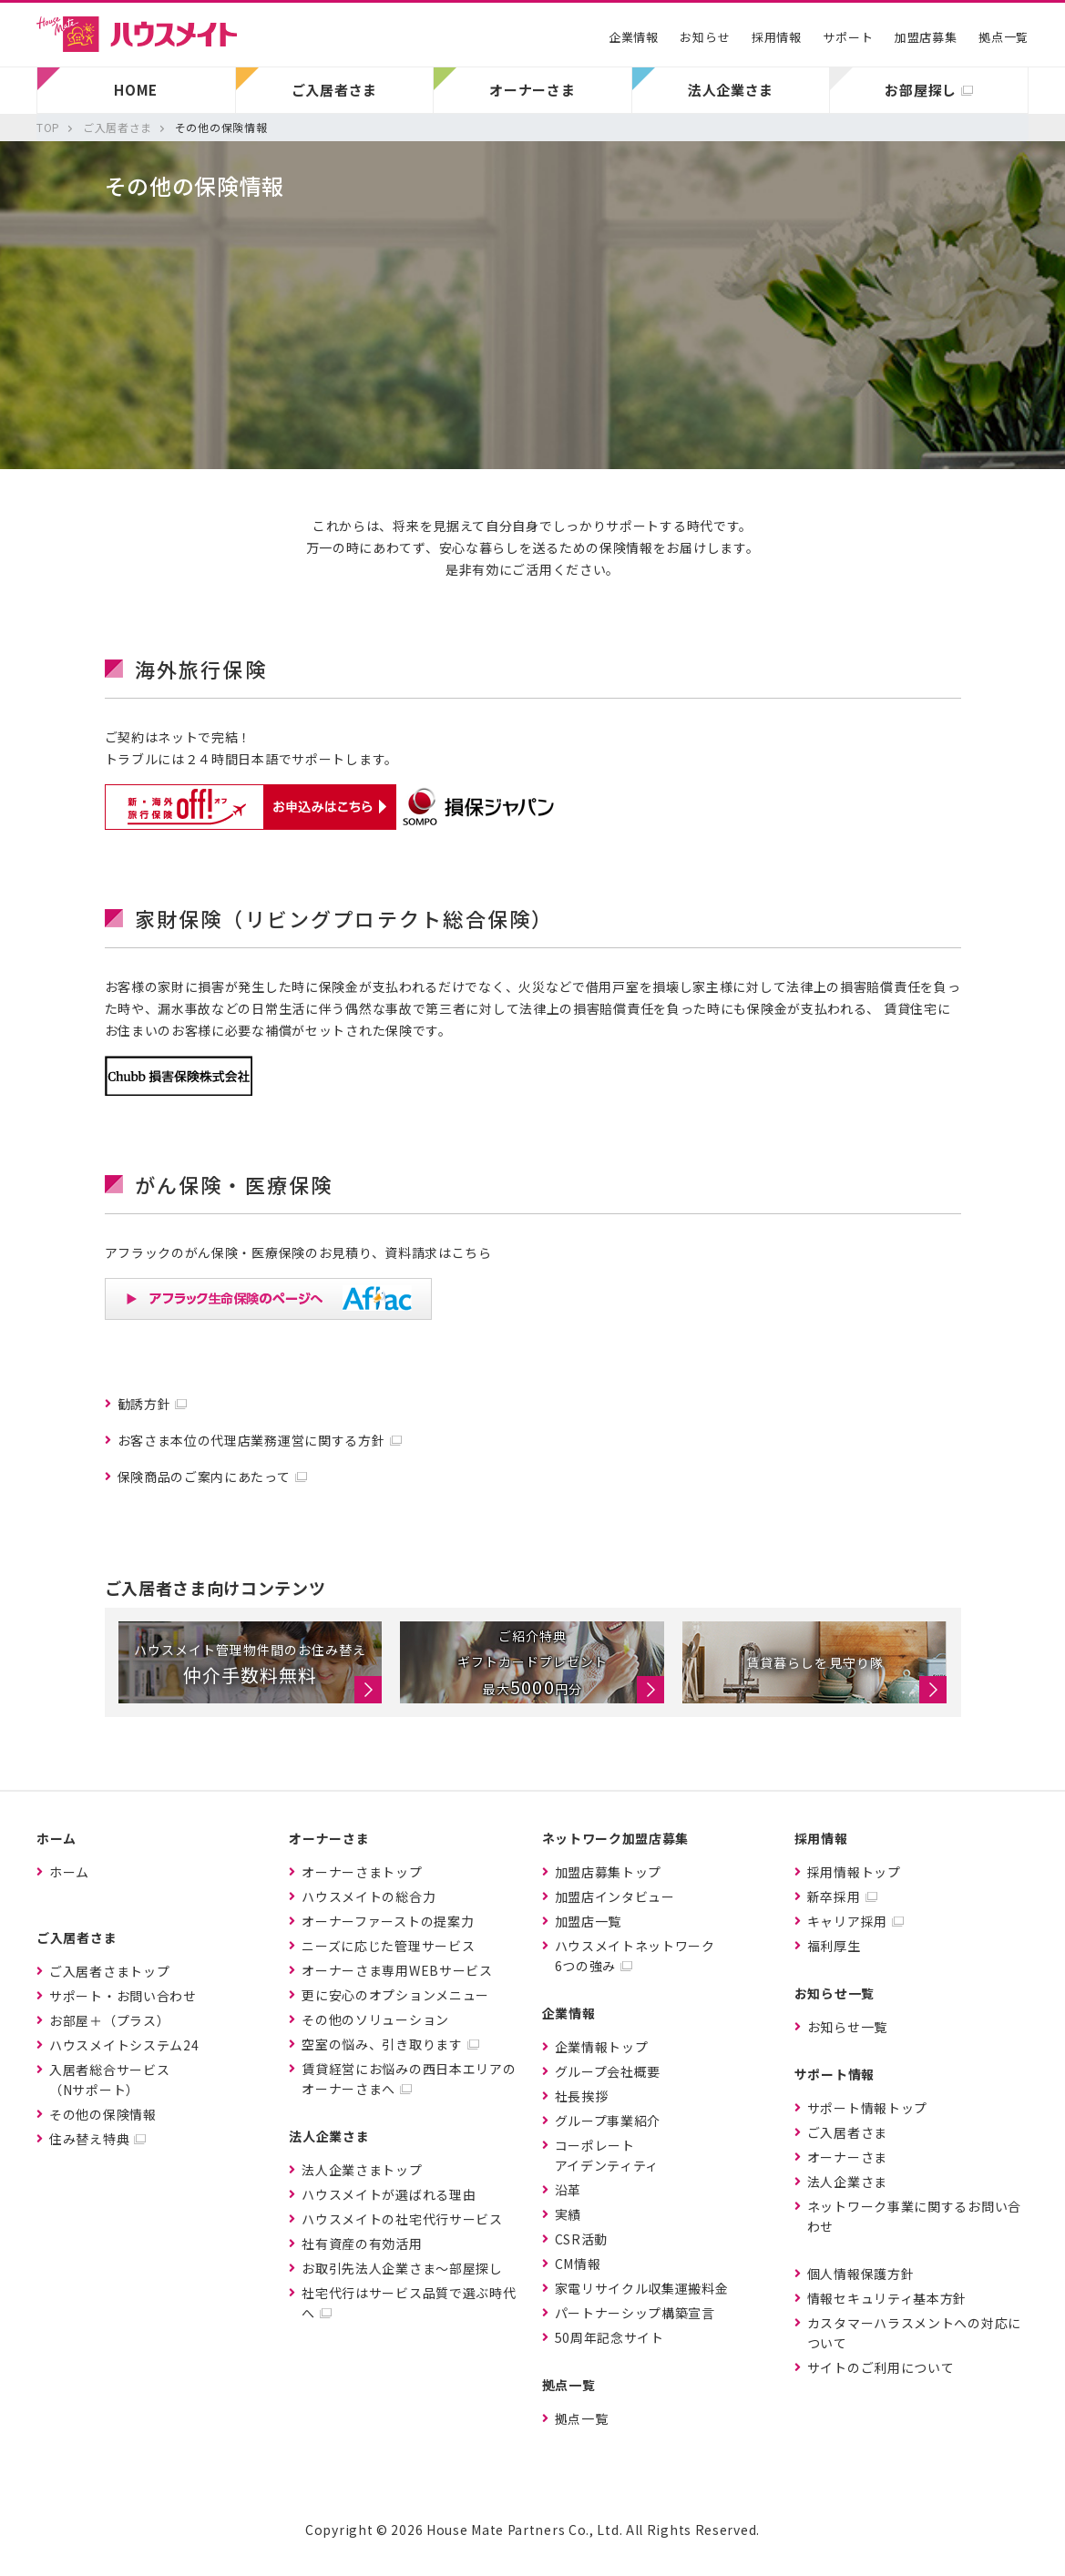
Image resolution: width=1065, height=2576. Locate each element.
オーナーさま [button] (532, 89)
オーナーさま (847, 2157)
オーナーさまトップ (362, 1872)
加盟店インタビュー (615, 1896)
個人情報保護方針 (861, 2273)
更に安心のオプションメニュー (395, 1995)
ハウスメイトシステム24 (124, 2045)
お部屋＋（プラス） (109, 2020)
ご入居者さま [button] (334, 89)
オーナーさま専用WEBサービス (397, 1970)
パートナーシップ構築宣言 (635, 2313)
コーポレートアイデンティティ (607, 2155)
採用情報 (777, 37)
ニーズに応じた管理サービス (388, 1946)
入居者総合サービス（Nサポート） (109, 2079)
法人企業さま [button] (730, 89)
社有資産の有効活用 (362, 2243)
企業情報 (634, 37)
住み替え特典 (89, 2139)
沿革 (568, 2190)
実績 (568, 2214)
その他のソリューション (375, 2019)
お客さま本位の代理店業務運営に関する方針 (251, 1440)
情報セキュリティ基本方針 (887, 2298)
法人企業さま (847, 2181)
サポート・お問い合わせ (123, 1996)
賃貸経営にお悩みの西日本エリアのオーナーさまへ (409, 2079)
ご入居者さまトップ (109, 1971)
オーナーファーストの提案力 (388, 1921)
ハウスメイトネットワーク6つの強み (635, 1956)
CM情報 (578, 2263)
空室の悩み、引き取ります (382, 2044)
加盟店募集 (926, 37)
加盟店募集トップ (608, 1872)
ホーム (69, 1872)
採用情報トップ (854, 1872)
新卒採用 (834, 1896)
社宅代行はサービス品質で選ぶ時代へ (409, 2303)
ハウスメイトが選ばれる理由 (389, 2194)
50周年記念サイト (609, 2337)
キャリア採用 (847, 1921)
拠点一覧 (1003, 37)
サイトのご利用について (881, 2367)
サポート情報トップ (867, 2108)
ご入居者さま (847, 2132)
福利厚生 (834, 1946)
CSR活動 (582, 2239)
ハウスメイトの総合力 (368, 1896)
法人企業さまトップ (362, 2170)
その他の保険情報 (103, 2114)
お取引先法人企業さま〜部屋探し (402, 2268)
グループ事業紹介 (608, 2120)
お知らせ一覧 (847, 2027)
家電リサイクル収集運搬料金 (642, 2288)
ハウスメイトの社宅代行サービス (402, 2219)
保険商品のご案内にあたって (204, 1476)
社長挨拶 (582, 2096)
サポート (848, 37)
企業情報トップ (602, 2047)
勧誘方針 (144, 1404)
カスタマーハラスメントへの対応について (914, 2333)
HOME (136, 89)
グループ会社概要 (608, 2071)
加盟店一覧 (588, 1921)
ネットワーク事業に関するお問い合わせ (914, 2216)
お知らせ (705, 37)
